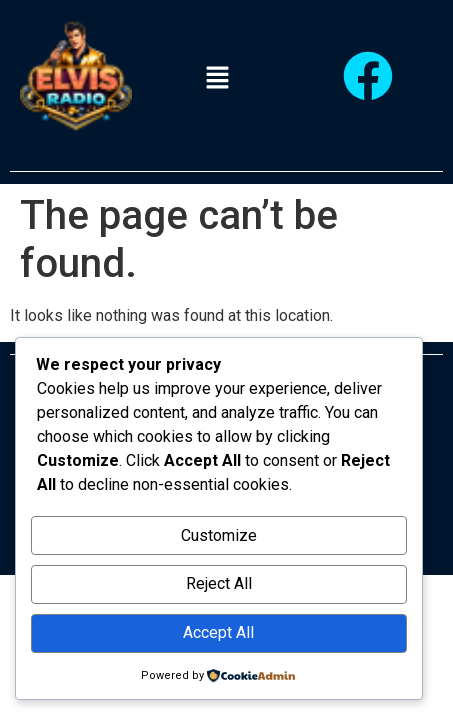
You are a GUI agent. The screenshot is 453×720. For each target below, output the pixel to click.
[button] (217, 79)
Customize (219, 535)
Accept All (218, 632)
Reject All (219, 583)
